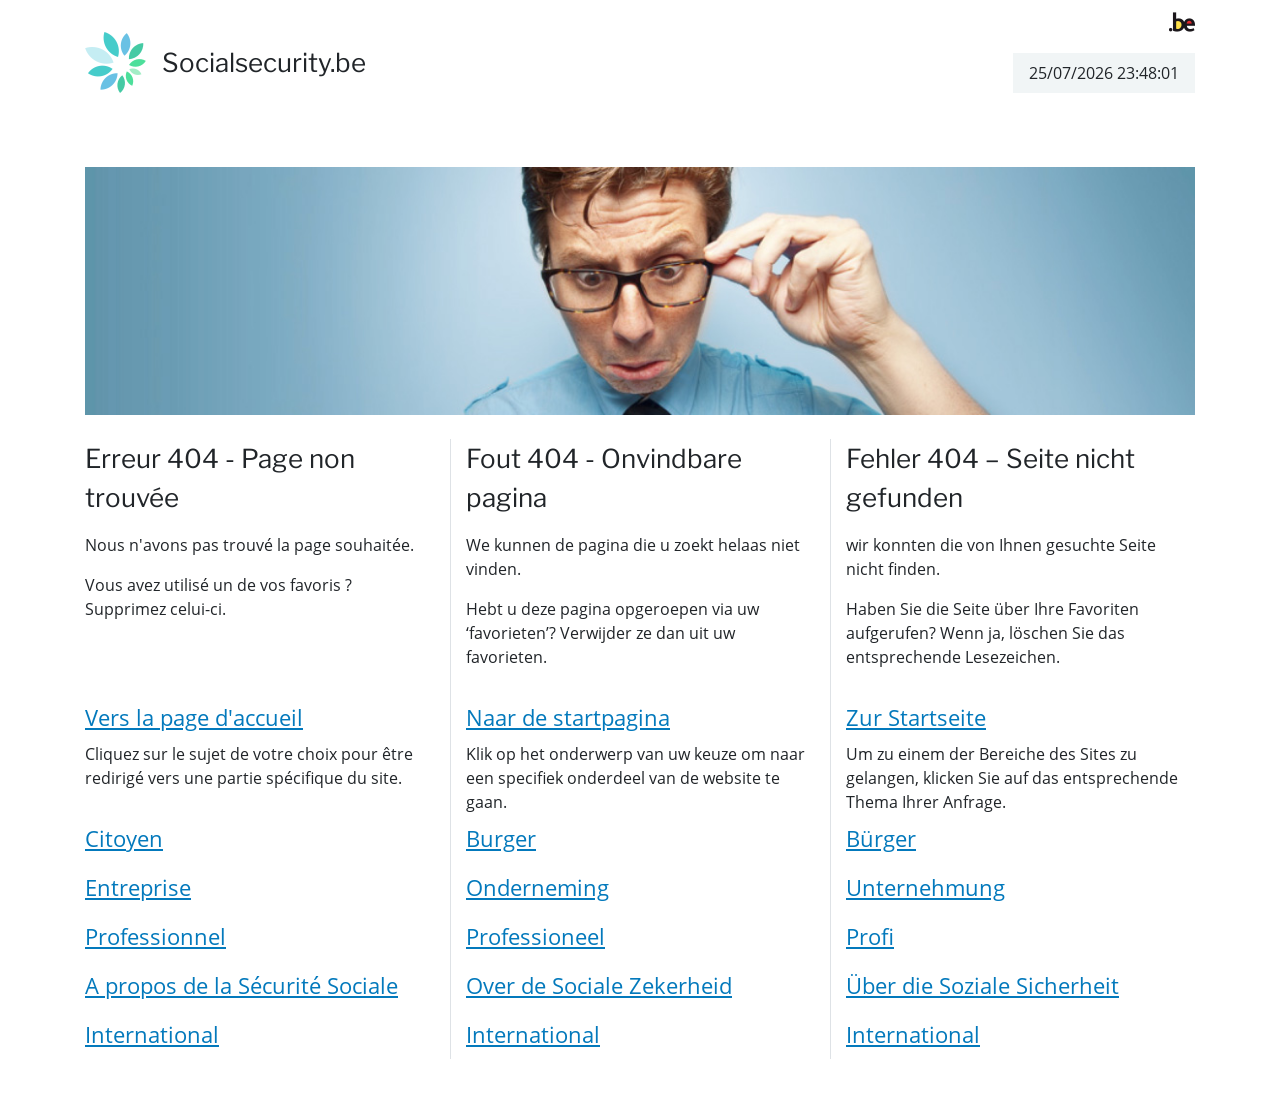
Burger (501, 838)
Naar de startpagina (568, 717)
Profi (870, 936)
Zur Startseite (916, 717)
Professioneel (535, 936)
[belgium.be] (1182, 20)
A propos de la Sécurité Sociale (241, 985)
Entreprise (138, 887)
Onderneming (537, 887)
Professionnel (155, 936)
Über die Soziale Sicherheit (982, 985)
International (152, 1034)
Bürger (881, 838)
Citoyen (124, 838)
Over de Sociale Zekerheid (599, 985)
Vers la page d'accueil (194, 717)
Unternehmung (925, 887)
